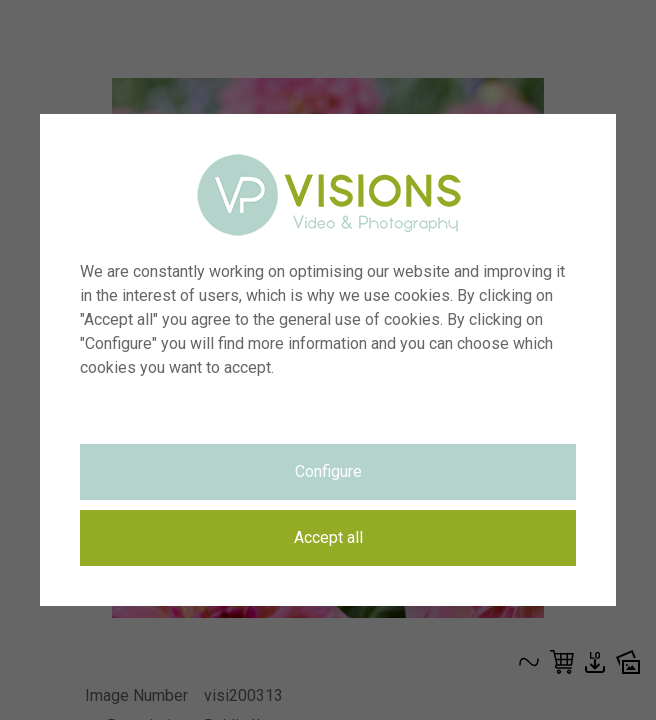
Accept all (328, 537)
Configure (328, 471)
